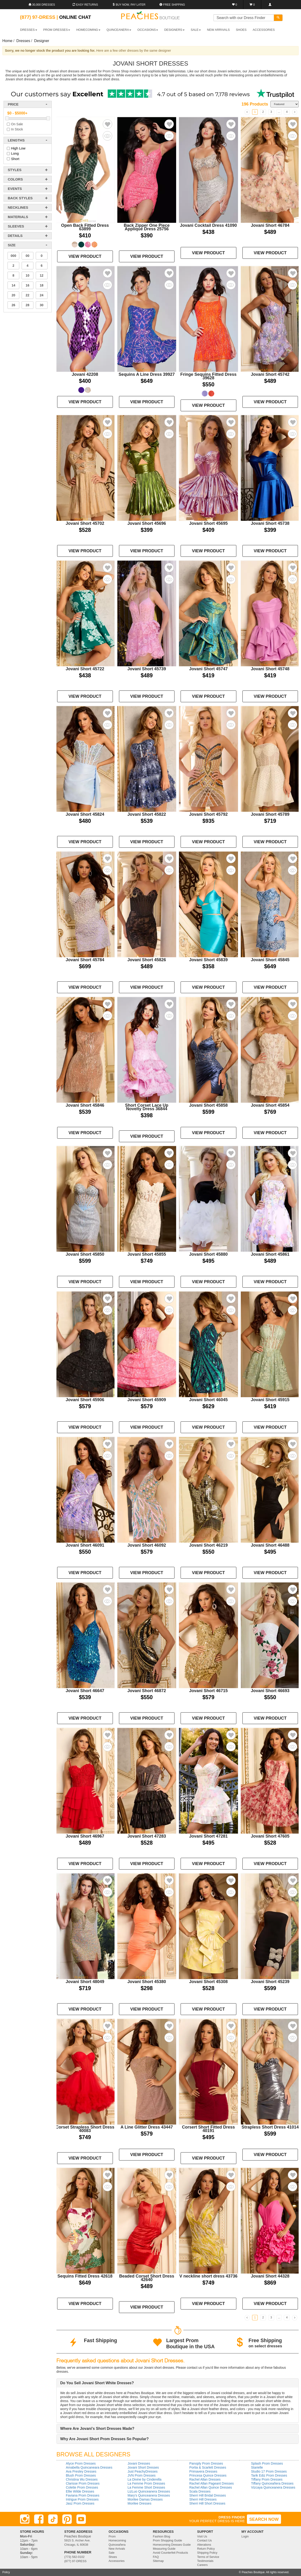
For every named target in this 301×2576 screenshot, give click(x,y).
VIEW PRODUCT (84, 256)
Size (12, 245)
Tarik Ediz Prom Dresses (269, 2475)
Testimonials (205, 2561)
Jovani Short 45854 (270, 1105)
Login (245, 2536)
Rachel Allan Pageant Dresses (211, 2483)
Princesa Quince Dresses (207, 2475)
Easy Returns (85, 4)
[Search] (278, 17)
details (15, 236)
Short (15, 159)
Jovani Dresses (139, 2463)
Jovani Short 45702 (85, 523)
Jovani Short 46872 (146, 1690)
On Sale (17, 124)
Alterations (204, 2544)
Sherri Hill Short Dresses (207, 2503)
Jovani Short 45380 (146, 1981)
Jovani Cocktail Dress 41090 (208, 225)
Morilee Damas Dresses (145, 2499)
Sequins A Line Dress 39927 (147, 374)
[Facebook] (39, 2519)
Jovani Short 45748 (270, 669)
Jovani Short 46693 (270, 1690)
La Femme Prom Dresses (146, 2483)
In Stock (17, 129)
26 (13, 305)
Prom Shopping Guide (167, 2540)
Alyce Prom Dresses (81, 2463)
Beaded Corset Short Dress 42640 (146, 2278)
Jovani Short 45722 (85, 669)
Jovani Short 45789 (270, 814)
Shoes (113, 2557)
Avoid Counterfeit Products (170, 2552)
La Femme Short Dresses (146, 2487)
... (279, 112)
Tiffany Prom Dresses (267, 2479)
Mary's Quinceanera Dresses (149, 2495)
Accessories (117, 2561)
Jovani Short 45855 (146, 1254)
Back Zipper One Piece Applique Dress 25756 (147, 227)
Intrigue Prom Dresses (82, 2499)
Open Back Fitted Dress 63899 (85, 227)
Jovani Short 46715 (208, 1690)
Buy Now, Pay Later (129, 4)
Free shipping (172, 4)
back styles (20, 198)
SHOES (241, 29)
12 (42, 275)
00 (27, 256)
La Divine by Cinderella (145, 2479)
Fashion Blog (161, 2536)
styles (14, 170)
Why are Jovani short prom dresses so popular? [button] (104, 2439)
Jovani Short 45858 (208, 1105)
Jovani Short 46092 (146, 1545)
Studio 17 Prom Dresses (269, 2471)
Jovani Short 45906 (85, 1399)
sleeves (16, 226)
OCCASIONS (147, 29)
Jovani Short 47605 (270, 1836)
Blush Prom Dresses (81, 2475)
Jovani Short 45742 (270, 374)
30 (42, 305)
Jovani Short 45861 (270, 1254)
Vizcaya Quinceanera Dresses (273, 2487)
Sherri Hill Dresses (203, 2499)
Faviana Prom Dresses (82, 2495)
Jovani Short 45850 (85, 1254)
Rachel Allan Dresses (205, 2479)
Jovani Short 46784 (270, 225)
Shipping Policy (207, 2552)
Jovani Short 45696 (146, 523)
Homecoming (117, 2540)
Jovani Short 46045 (208, 1399)
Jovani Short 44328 (270, 2276)
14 (13, 285)
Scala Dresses (199, 2491)
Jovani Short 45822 (146, 814)
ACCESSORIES (264, 29)
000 (13, 256)
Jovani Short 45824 (85, 814)
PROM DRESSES (56, 29)
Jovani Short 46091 (85, 1545)
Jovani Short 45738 (270, 523)
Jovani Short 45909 (146, 1399)
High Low (18, 148)
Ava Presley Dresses (81, 2471)
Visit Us (202, 2536)
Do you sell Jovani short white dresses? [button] (97, 2383)
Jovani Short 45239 (270, 1981)
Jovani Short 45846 (85, 1105)
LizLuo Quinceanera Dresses (149, 2491)
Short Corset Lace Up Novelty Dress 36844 (146, 1107)
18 (42, 285)
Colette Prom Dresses (82, 2487)
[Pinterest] (67, 2519)
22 (27, 295)
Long (15, 153)
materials (18, 217)
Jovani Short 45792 (208, 814)
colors (15, 179)
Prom (112, 2536)
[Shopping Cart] (252, 4)
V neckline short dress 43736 (208, 2276)
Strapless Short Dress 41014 (270, 2127)
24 (42, 295)
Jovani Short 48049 (85, 1981)
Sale (112, 2552)
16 (27, 285)
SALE (196, 29)
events (15, 189)
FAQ (156, 2557)
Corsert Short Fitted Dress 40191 (208, 2129)
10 (27, 275)
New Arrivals (218, 29)
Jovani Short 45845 (270, 959)
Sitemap (158, 2561)
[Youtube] (81, 2519)
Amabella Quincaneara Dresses (89, 2467)
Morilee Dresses (139, 2503)
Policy (6, 2572)
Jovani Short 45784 (85, 959)
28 (27, 305)
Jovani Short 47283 (146, 1836)
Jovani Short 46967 (85, 1836)
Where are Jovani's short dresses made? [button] (97, 2429)
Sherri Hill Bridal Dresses (207, 2495)
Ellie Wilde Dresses (80, 2491)
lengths (16, 140)
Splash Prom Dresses (267, 2463)
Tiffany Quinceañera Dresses (272, 2483)
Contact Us (204, 2540)
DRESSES (28, 29)
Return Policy (206, 2548)
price (13, 104)
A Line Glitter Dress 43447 (147, 2127)
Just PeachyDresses (143, 2471)
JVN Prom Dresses (142, 2475)
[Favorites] (234, 4)
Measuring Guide (164, 2548)
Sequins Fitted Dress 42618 (84, 2276)
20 (13, 295)
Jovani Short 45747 (208, 669)
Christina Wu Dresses (82, 2479)
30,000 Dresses (41, 4)
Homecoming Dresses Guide (172, 2544)
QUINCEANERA (119, 29)
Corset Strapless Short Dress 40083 (84, 2129)
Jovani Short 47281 (208, 1836)
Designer (41, 41)
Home (7, 41)
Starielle (257, 2467)
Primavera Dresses (203, 2471)
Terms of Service (208, 2557)
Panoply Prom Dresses (206, 2463)
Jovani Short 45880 (208, 1254)
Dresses (23, 41)
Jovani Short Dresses (143, 2467)
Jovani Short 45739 (146, 669)
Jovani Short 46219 (208, 1545)
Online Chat (75, 17)
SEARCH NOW (264, 2519)
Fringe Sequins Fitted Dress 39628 (208, 376)
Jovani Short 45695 (208, 523)
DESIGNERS (174, 29)
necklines (18, 207)
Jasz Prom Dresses (80, 2503)
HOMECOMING (88, 29)
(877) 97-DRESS (75, 2561)
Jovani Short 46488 (270, 1545)
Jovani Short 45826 (146, 959)
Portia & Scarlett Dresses (207, 2467)
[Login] (270, 4)
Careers (202, 2565)
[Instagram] (24, 2519)
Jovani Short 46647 (85, 1690)
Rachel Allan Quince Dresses (210, 2487)
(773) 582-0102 (74, 2557)
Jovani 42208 (85, 374)
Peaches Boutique (253, 2572)
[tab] (177, 2383)
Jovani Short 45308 (208, 1981)
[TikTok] (53, 2519)
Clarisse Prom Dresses (82, 2483)
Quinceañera (117, 2544)
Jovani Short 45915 (270, 1399)
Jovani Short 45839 (208, 959)
